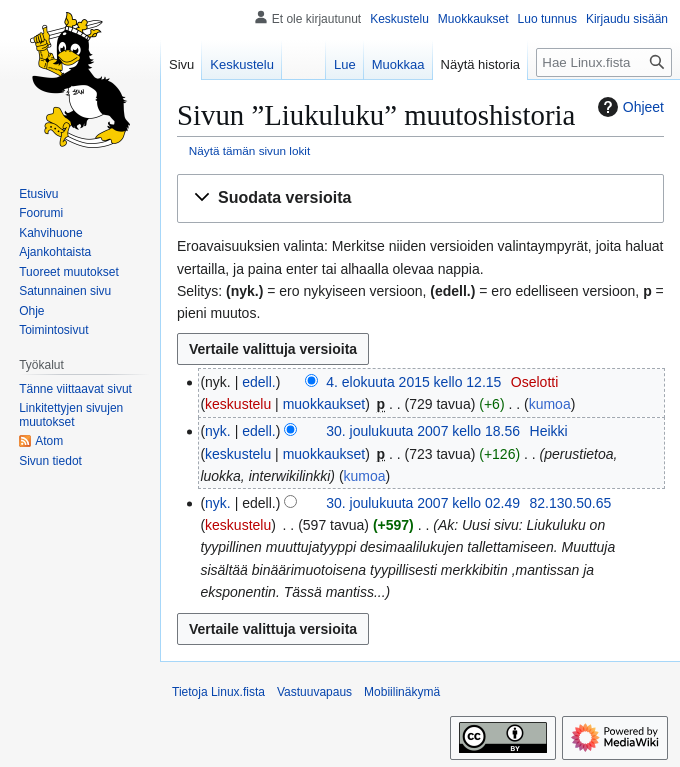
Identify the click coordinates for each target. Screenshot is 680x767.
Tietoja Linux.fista (218, 692)
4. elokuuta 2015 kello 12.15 (413, 382)
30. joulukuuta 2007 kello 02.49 (423, 503)
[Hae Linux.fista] (604, 62)
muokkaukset (324, 404)
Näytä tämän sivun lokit (249, 150)
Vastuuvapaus (314, 692)
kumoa (550, 404)
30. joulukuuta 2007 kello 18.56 (423, 431)
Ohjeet (628, 107)
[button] (420, 198)
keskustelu (238, 404)
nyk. (218, 431)
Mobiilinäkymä (402, 692)
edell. (258, 382)
